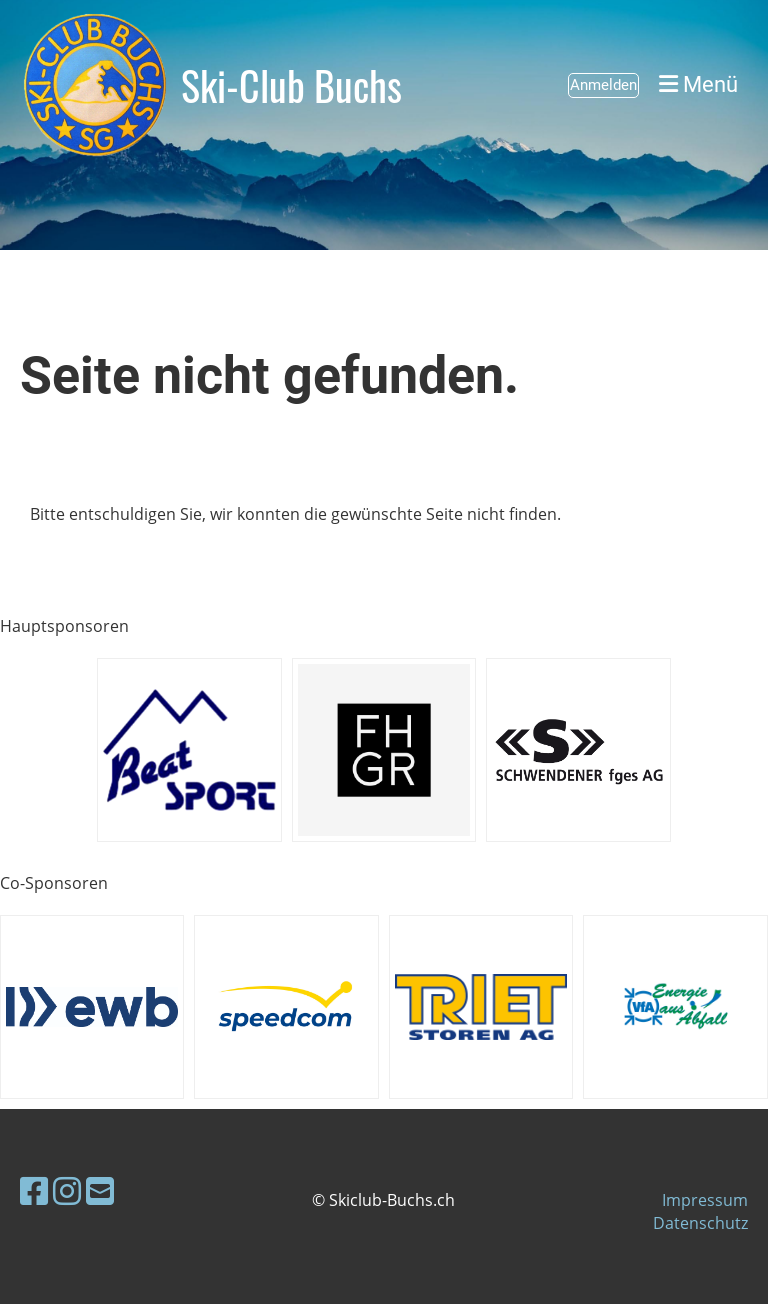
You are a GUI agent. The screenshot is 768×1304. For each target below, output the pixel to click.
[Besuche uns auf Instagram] (67, 1190)
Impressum (705, 1200)
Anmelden (603, 85)
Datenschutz (700, 1223)
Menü (698, 84)
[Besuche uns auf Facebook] (34, 1190)
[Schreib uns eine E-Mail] (100, 1190)
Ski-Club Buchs (291, 85)
